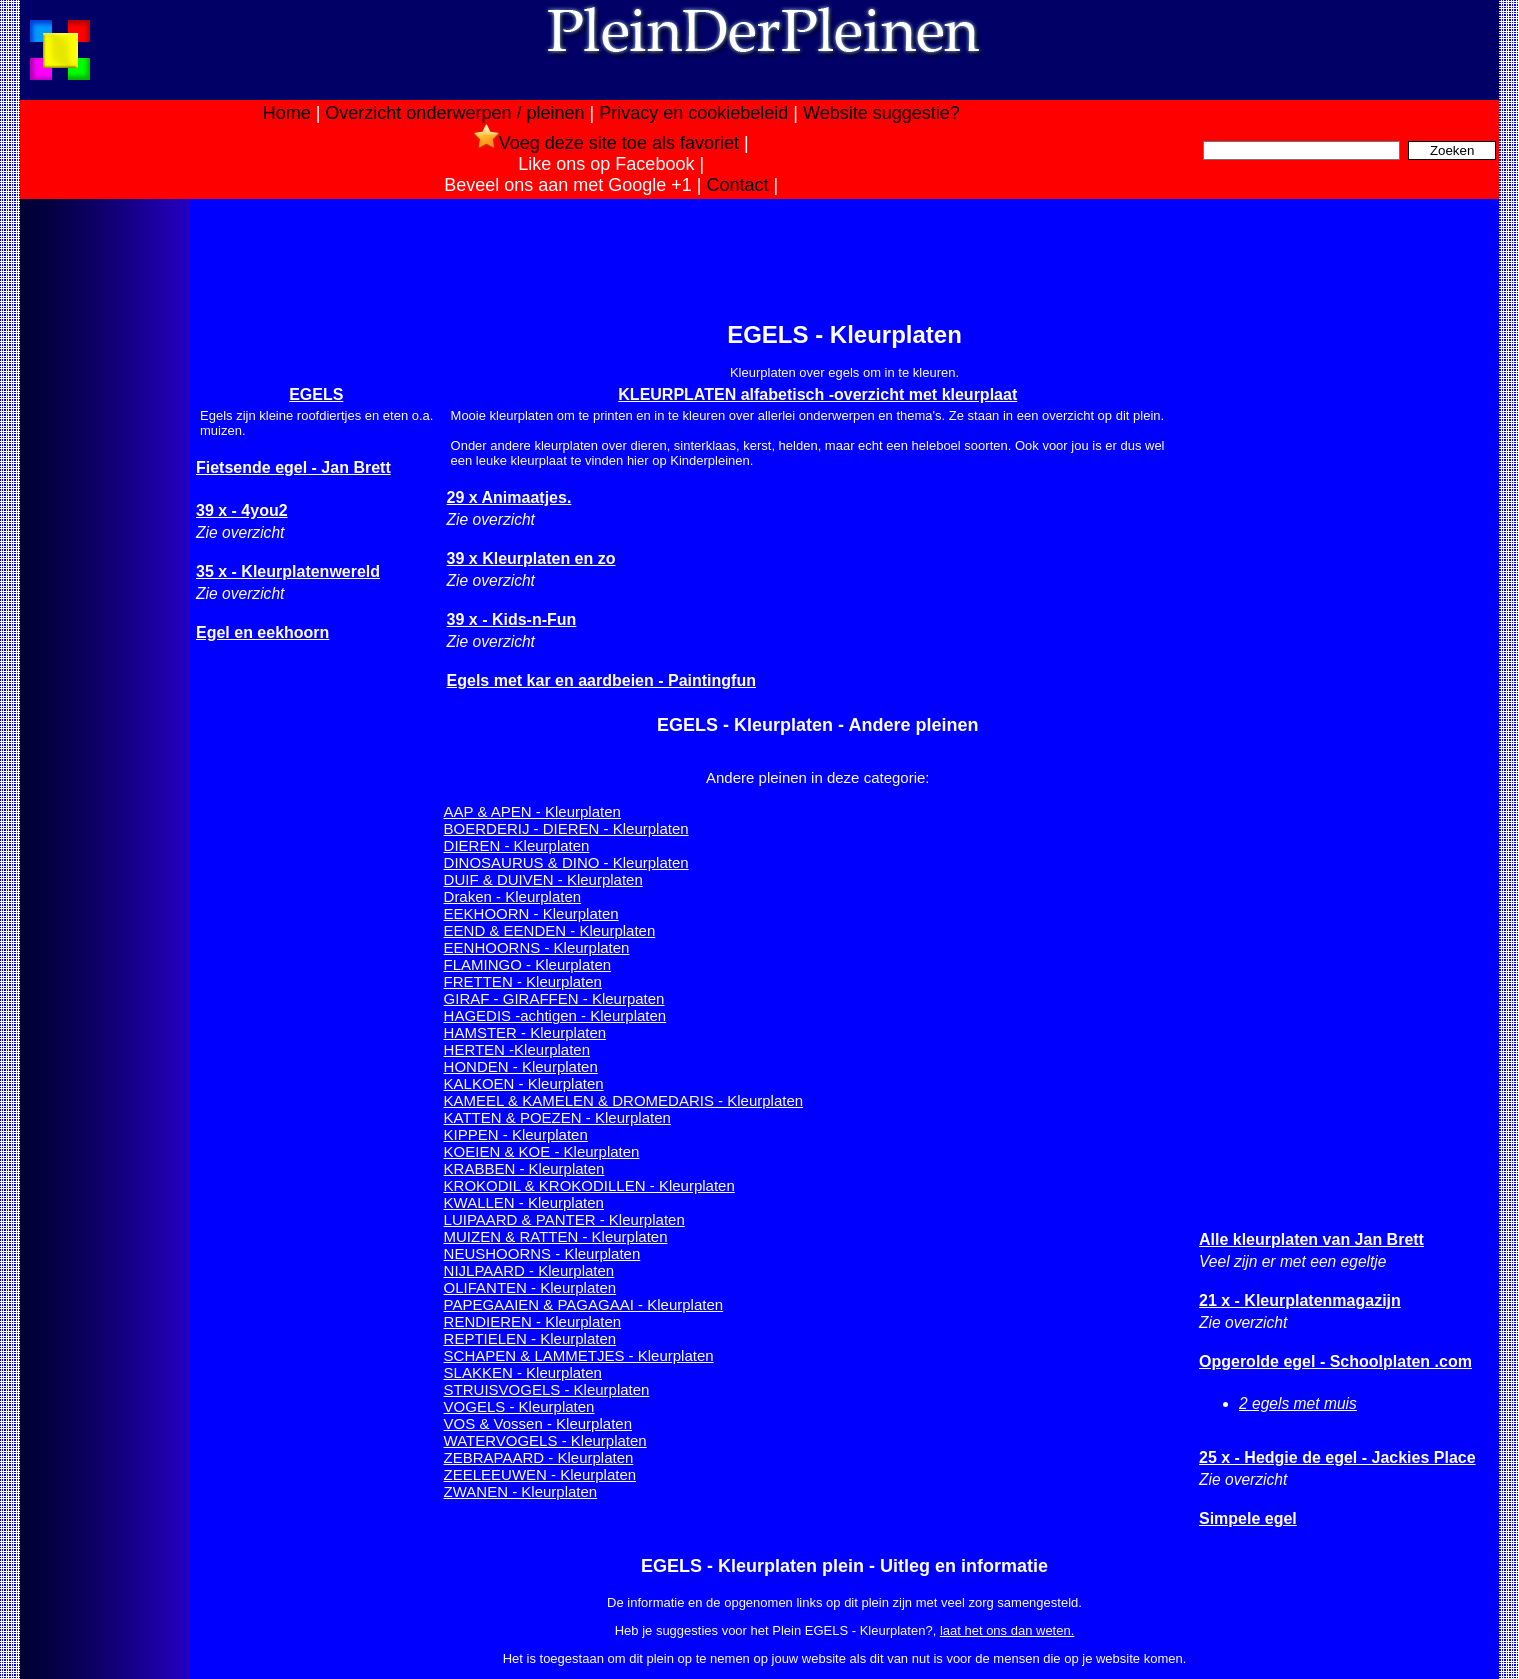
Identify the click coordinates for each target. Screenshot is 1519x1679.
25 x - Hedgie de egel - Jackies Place (1337, 1457)
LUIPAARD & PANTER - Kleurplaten (564, 1219)
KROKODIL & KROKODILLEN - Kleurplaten (589, 1185)
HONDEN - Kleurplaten (521, 1066)
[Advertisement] (103, 518)
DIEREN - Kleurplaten (517, 845)
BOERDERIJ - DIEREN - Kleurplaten (566, 828)
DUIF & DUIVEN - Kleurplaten (543, 879)
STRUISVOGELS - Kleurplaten (547, 1389)
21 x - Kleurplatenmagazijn (1300, 1300)
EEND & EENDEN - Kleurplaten (550, 930)
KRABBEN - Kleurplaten (524, 1168)
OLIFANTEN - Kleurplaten (530, 1287)
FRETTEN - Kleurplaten (523, 981)
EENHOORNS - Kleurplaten (537, 947)
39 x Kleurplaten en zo (531, 558)
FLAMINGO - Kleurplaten (528, 964)
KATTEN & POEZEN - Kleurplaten (557, 1117)
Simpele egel (1248, 1518)
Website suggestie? (881, 113)
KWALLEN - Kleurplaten (524, 1202)
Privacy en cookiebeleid (693, 113)
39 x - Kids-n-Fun (512, 619)
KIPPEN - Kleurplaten (516, 1134)
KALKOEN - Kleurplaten (524, 1083)
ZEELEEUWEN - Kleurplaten (540, 1474)
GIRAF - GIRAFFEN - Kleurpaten (554, 998)
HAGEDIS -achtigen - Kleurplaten (555, 1015)
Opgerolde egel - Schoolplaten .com (1335, 1361)
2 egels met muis (1298, 1403)
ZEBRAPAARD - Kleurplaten (539, 1457)
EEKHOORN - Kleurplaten (531, 913)
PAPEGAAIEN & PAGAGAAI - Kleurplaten (584, 1304)
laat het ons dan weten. (1007, 1630)
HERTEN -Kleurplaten (517, 1049)
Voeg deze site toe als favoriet (606, 143)
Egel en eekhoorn (262, 632)
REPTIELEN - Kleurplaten (530, 1338)
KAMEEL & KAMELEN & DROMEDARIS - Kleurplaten (624, 1100)
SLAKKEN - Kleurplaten (523, 1372)
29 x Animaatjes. (509, 497)
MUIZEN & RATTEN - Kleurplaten (556, 1236)
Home (287, 113)
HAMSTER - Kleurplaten (525, 1032)
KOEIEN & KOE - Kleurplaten (542, 1151)
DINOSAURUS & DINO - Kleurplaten (566, 862)
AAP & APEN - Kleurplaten (532, 811)
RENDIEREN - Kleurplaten (533, 1321)
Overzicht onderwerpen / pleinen (454, 113)
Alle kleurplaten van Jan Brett (1311, 1239)
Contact (738, 185)
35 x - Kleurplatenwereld (288, 571)
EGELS (316, 394)
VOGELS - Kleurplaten (519, 1406)
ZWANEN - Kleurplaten (521, 1491)
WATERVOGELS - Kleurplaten (545, 1440)
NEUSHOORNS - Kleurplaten (542, 1253)
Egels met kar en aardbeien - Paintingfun (601, 680)
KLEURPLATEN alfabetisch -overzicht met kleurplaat (817, 394)
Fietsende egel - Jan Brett (293, 467)
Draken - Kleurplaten (513, 896)
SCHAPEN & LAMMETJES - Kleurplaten (579, 1355)
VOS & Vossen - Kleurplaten (538, 1423)
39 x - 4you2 (242, 510)
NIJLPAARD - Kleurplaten (529, 1270)
